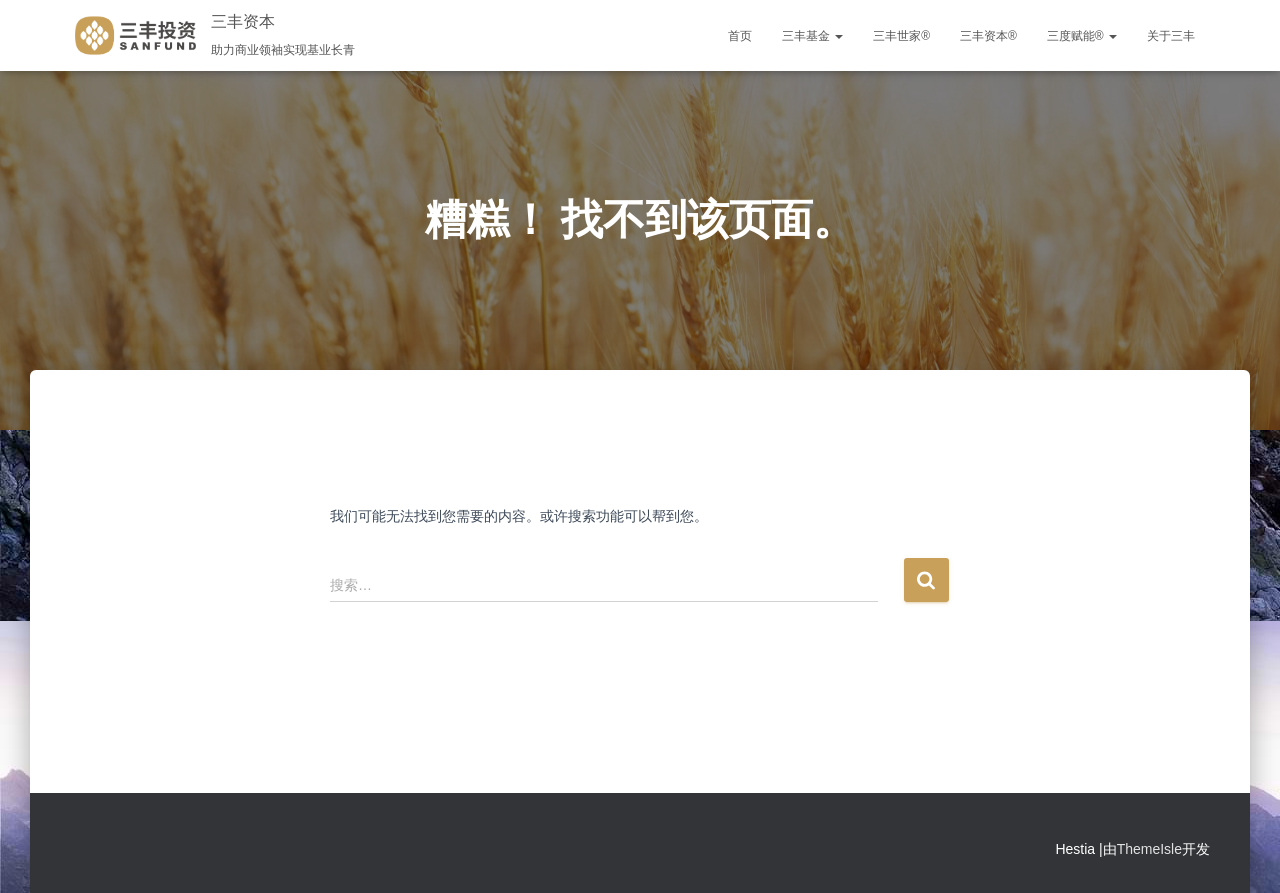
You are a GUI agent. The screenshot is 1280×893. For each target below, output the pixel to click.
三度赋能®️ (1082, 36)
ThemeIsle (1149, 849)
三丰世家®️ (901, 36)
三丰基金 (812, 36)
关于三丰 (1171, 36)
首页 (740, 36)
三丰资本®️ (988, 36)
